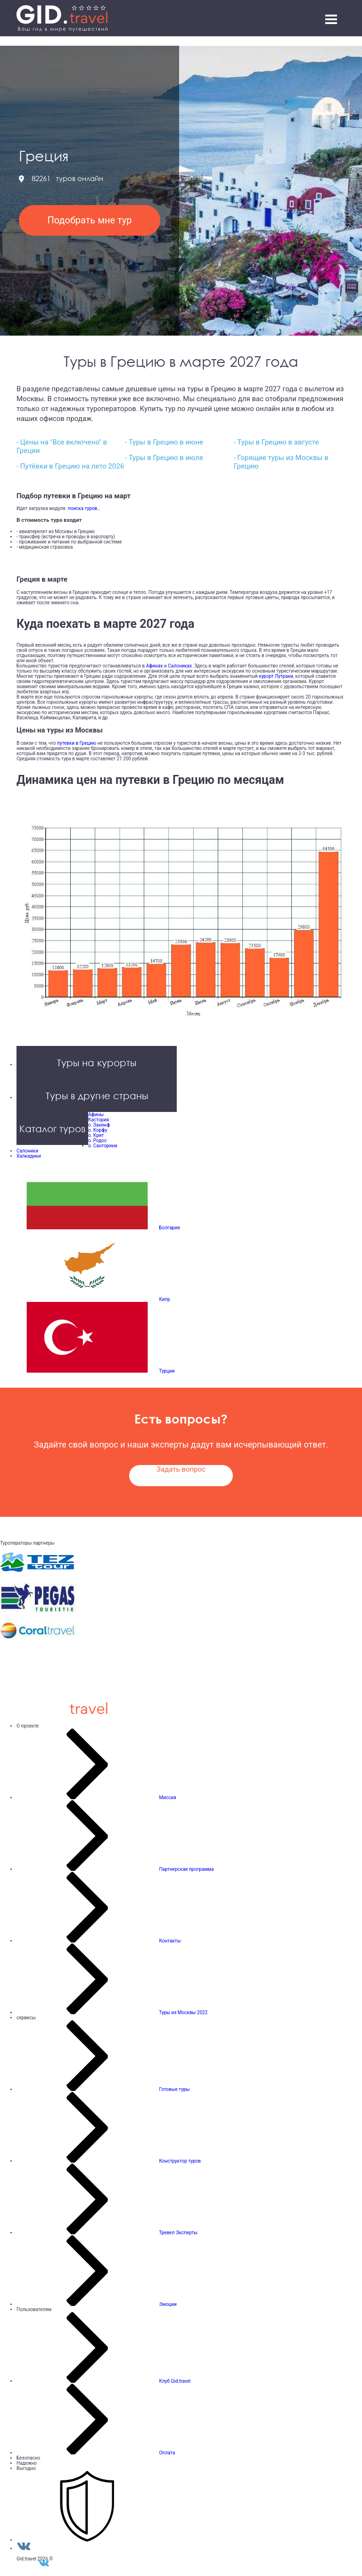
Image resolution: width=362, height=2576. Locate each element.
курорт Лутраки (276, 676)
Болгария (169, 1227)
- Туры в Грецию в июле (164, 457)
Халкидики (28, 1156)
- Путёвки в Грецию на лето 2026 (70, 466)
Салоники (27, 1150)
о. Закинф (99, 1125)
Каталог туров (52, 1128)
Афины (96, 1114)
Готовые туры (174, 2089)
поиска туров (81, 508)
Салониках (180, 665)
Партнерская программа (186, 1869)
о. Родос (97, 1140)
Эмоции (167, 2304)
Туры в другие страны (97, 1095)
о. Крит (96, 1135)
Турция (166, 1371)
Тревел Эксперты (178, 2232)
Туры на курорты (96, 1062)
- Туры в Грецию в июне (164, 442)
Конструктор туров (180, 2161)
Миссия (167, 1797)
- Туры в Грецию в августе (276, 442)
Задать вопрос (181, 1469)
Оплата (167, 2452)
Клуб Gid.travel (174, 2381)
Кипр (164, 1299)
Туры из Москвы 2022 (183, 2012)
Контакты (170, 1940)
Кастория (98, 1119)
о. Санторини (102, 1145)
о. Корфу (97, 1130)
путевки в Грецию (76, 743)
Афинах (154, 665)
